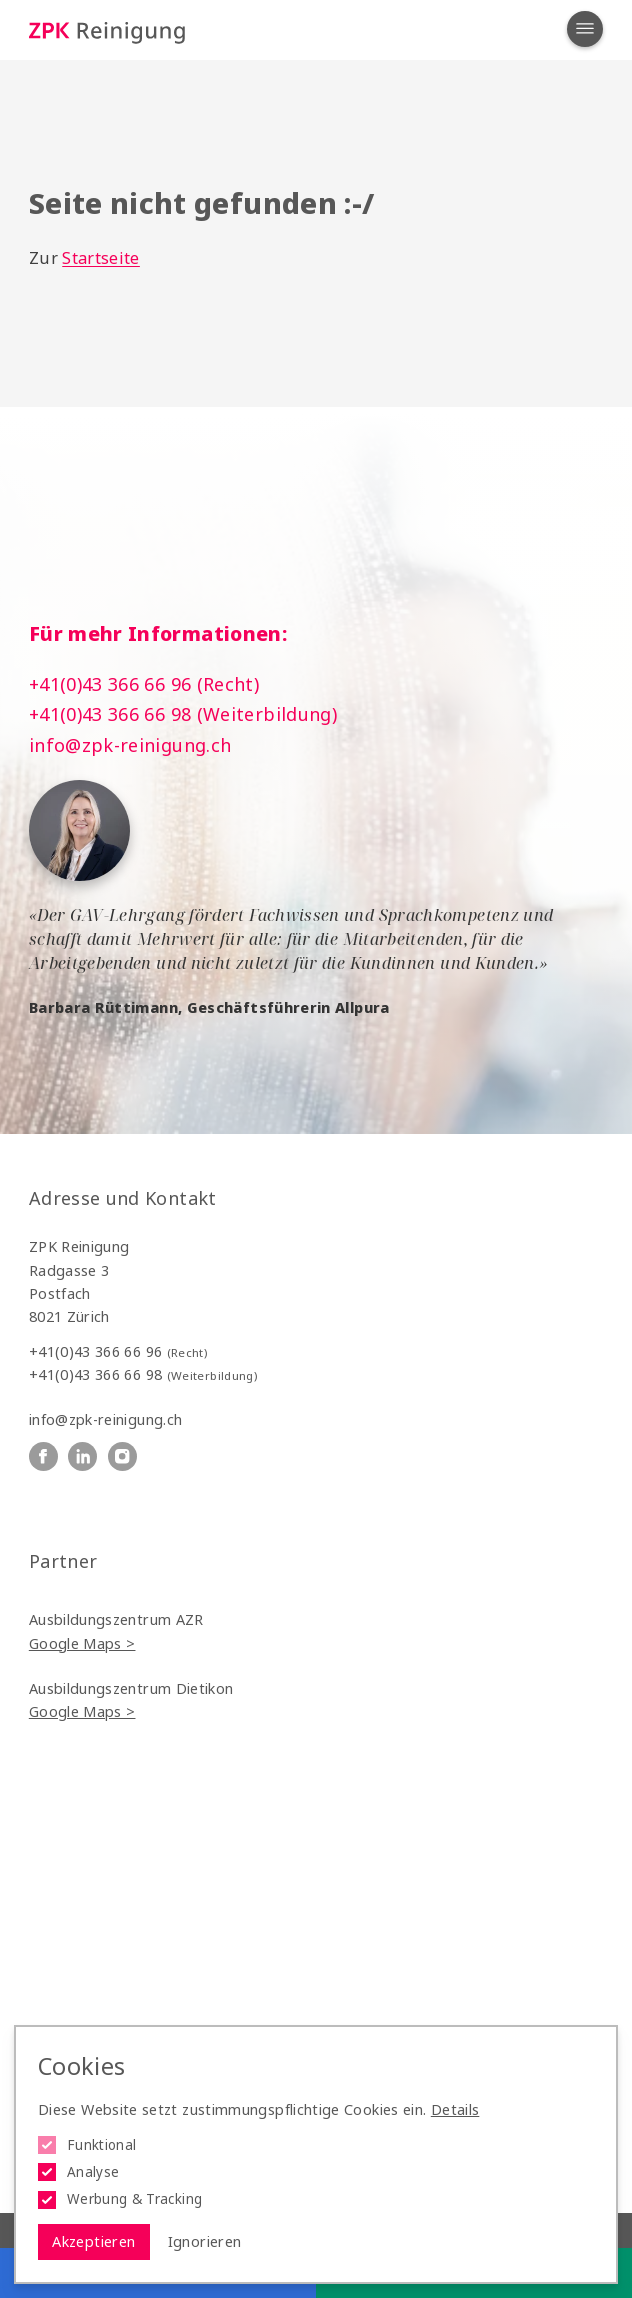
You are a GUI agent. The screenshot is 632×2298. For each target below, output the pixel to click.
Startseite (101, 258)
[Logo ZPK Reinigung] (107, 30)
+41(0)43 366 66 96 (118, 1351)
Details (455, 2109)
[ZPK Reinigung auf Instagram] (122, 1456)
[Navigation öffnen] (585, 29)
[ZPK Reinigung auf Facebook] (43, 1456)
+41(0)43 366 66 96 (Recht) (144, 684)
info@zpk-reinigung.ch (130, 745)
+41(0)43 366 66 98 (143, 1374)
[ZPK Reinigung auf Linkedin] (82, 1456)
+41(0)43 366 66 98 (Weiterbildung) (183, 714)
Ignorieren (205, 2241)
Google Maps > (82, 1643)
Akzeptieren (93, 2241)
